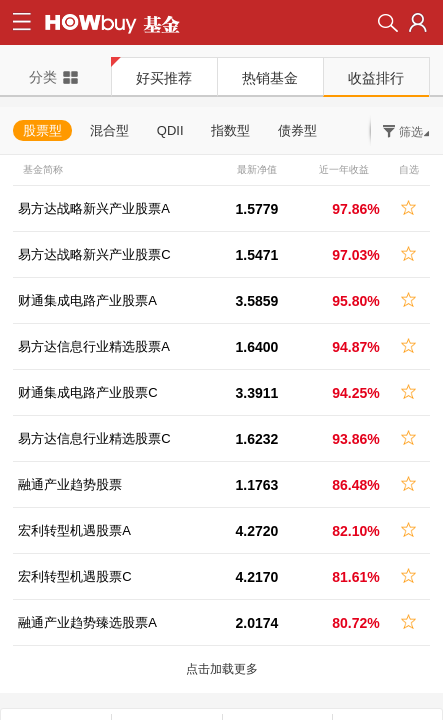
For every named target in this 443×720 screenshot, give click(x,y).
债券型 (297, 130)
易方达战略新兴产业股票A (94, 208)
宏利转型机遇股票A (74, 530)
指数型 (230, 130)
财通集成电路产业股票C (87, 392)
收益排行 (376, 78)
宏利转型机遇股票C (74, 576)
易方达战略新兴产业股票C (94, 254)
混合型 (109, 130)
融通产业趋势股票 (70, 484)
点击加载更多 (222, 669)
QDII (170, 130)
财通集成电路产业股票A (87, 300)
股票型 (42, 130)
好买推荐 (164, 78)
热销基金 (270, 78)
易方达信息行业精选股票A (94, 346)
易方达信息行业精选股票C (94, 438)
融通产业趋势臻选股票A (87, 622)
